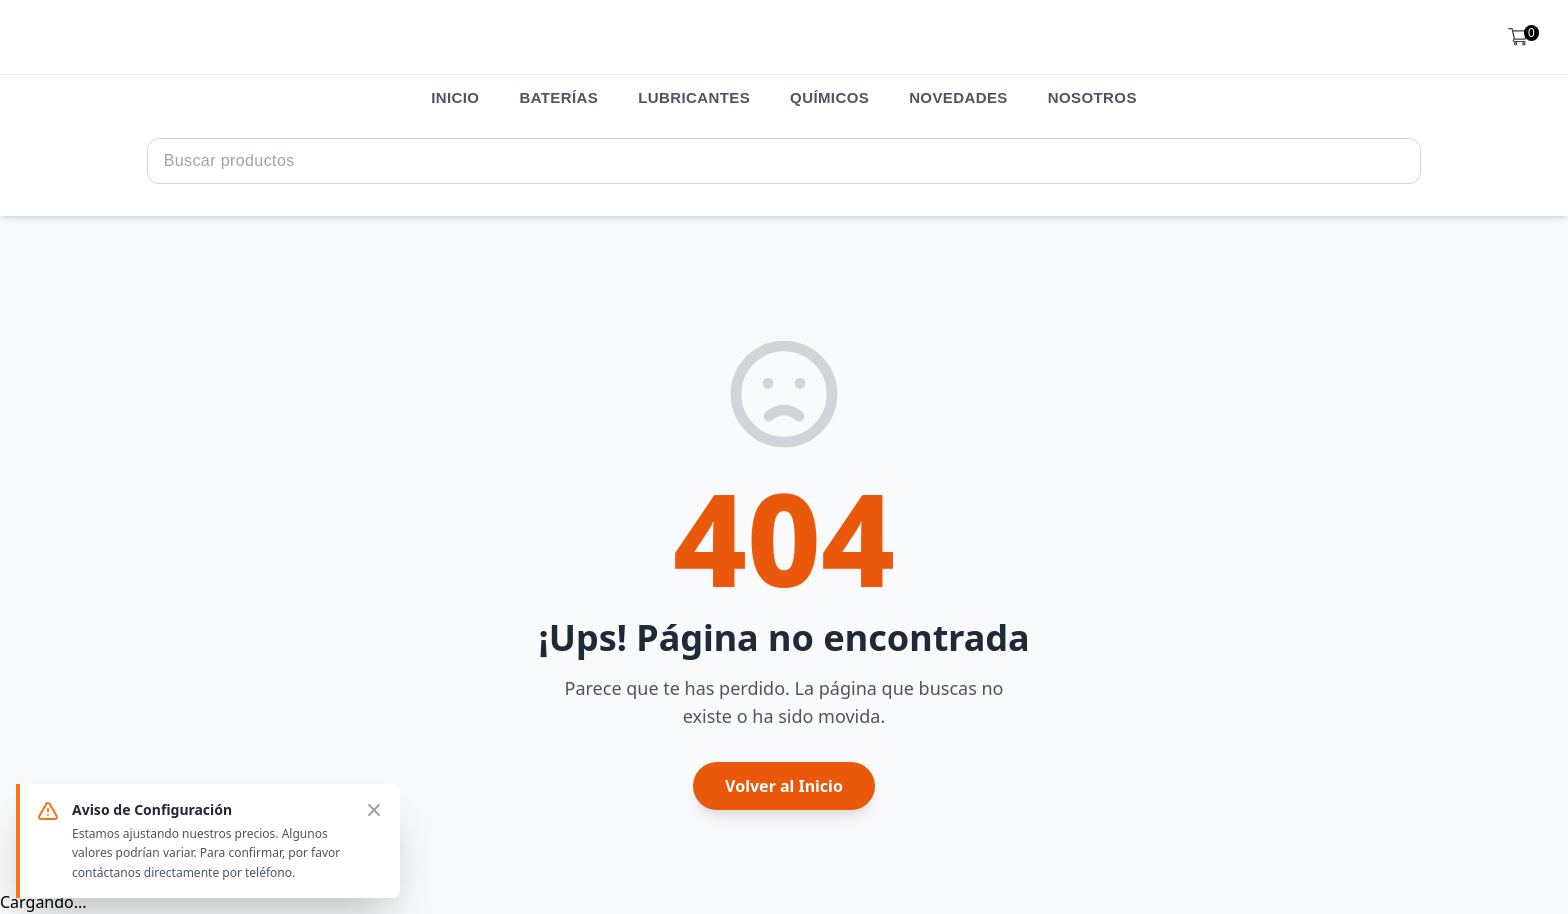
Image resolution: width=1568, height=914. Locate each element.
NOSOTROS (1092, 97)
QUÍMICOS (829, 97)
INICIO (455, 97)
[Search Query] (784, 161)
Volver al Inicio (784, 786)
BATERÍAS (558, 97)
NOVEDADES (958, 97)
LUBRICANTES (694, 97)
